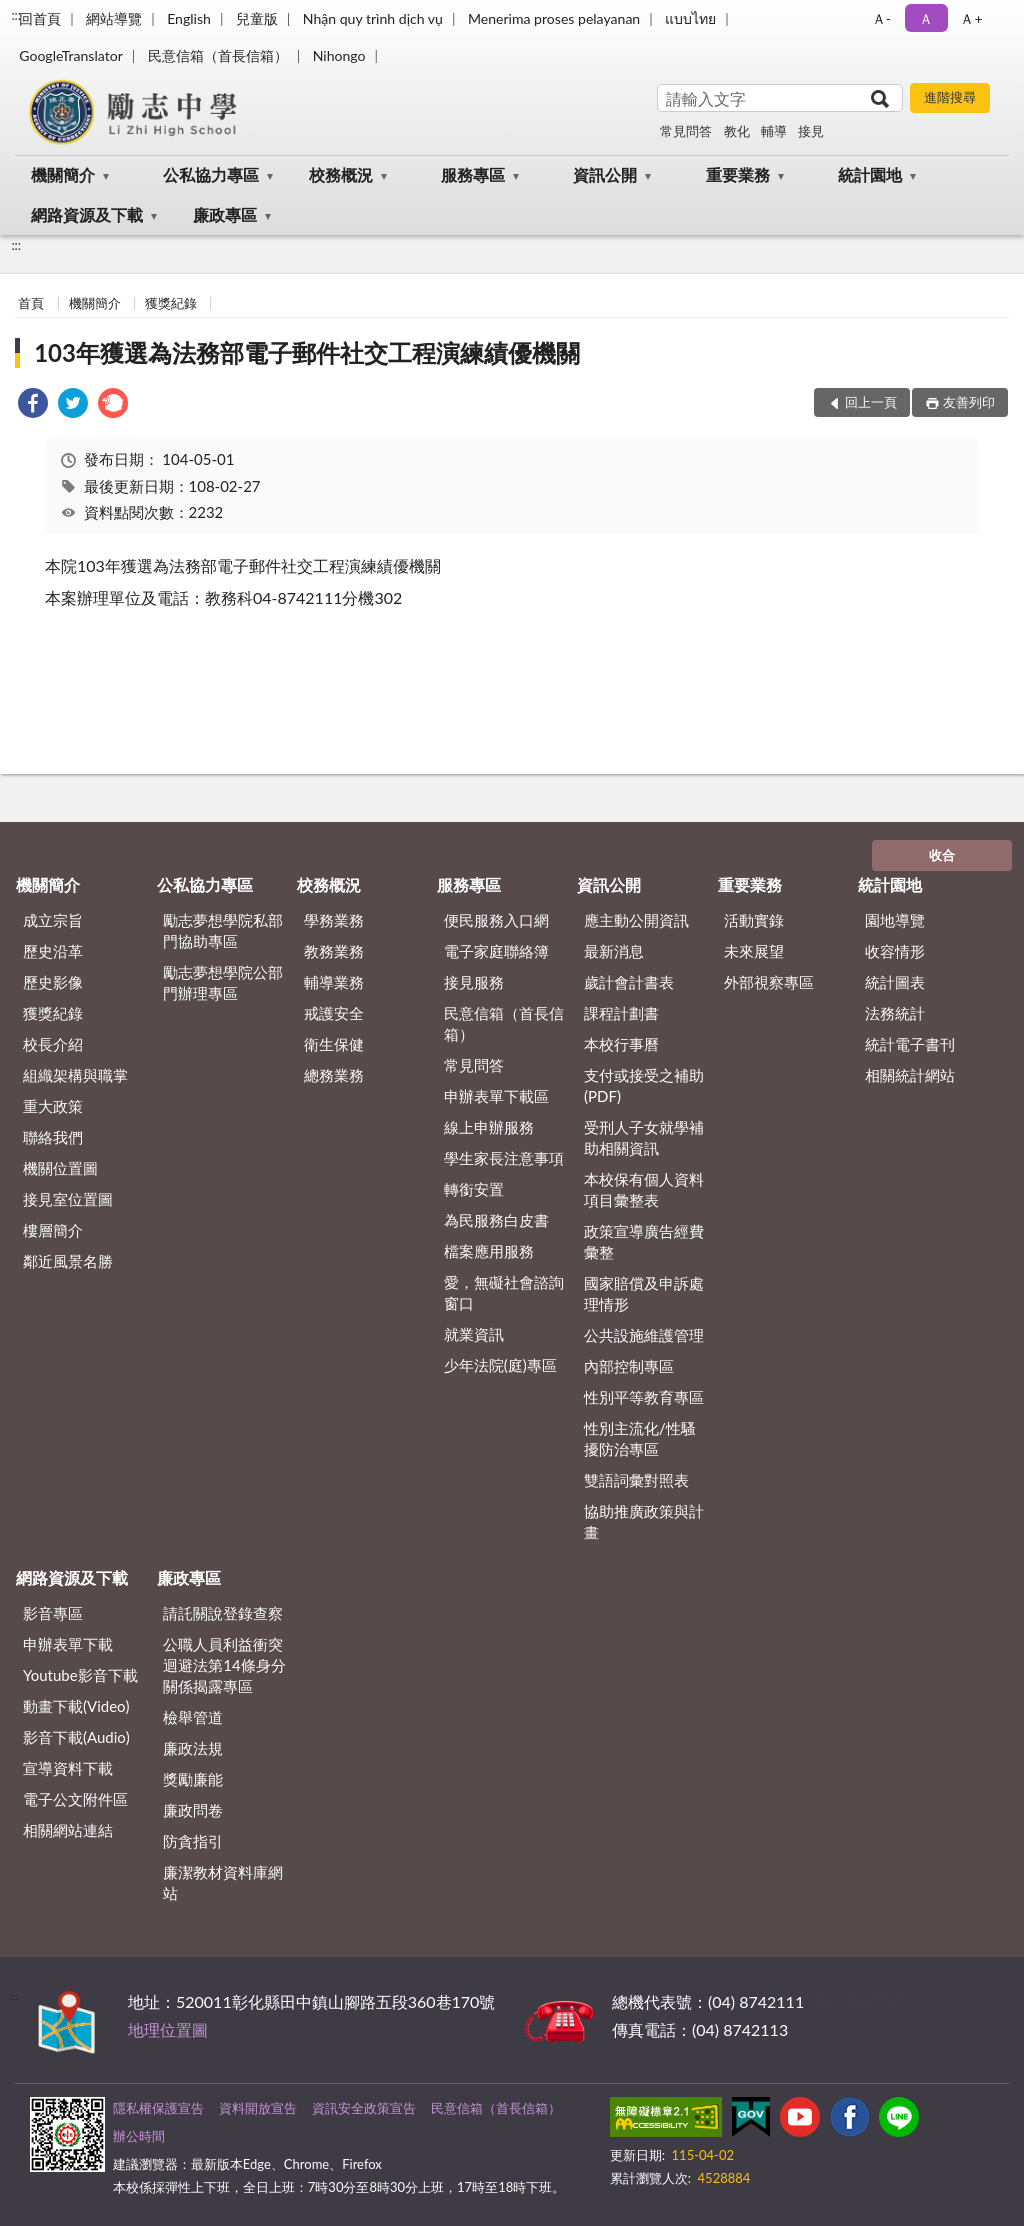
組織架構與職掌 (75, 1075)
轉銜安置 (474, 1189)
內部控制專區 (629, 1366)
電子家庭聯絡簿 (496, 951)
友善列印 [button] (969, 402)
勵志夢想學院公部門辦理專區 (223, 982)
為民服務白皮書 (496, 1220)
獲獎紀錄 (171, 303)
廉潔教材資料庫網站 (223, 1882)
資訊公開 (605, 174)
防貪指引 (193, 1841)
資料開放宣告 (258, 2108)
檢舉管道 (193, 1717)
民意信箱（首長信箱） (218, 55)
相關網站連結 (68, 1830)
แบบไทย (690, 18)
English (189, 18)
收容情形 (895, 951)
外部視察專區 (769, 982)
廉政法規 (193, 1748)
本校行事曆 (621, 1044)
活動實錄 (754, 920)
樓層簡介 (53, 1230)
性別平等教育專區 (644, 1397)
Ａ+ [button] (971, 18)
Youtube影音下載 (80, 1675)
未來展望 (754, 951)
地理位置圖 (168, 2029)
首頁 (31, 303)
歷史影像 (53, 982)
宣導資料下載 (68, 1768)
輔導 (774, 131)
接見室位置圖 (68, 1199)
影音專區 (53, 1613)
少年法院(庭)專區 (500, 1365)
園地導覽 (895, 920)
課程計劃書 (621, 1013)
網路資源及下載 (87, 214)
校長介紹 (53, 1044)
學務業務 (334, 920)
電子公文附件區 (75, 1799)
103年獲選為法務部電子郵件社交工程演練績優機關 (307, 352)
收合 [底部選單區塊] (942, 855)
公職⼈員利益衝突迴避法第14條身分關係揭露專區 (224, 1665)
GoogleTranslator (71, 55)
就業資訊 (474, 1334)
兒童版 (257, 18)
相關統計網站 (910, 1075)
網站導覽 (114, 18)
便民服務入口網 (496, 920)
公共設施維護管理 (644, 1335)
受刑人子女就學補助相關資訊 (644, 1137)
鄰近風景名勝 (68, 1261)
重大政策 (53, 1106)
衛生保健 (334, 1044)
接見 (811, 131)
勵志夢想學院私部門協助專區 (223, 930)
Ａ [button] (926, 18)
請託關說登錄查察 (223, 1613)
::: (16, 15)
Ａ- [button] (881, 18)
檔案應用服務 (489, 1251)
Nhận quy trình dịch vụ (373, 18)
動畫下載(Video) (76, 1706)
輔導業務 (334, 982)
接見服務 (474, 982)
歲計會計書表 (629, 982)
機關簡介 (63, 174)
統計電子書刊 (910, 1044)
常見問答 (686, 131)
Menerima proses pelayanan (554, 18)
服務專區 (473, 174)
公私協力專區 (211, 174)
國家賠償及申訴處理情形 (644, 1293)
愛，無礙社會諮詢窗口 (504, 1292)
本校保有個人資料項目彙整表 (644, 1189)
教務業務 (334, 951)
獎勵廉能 (193, 1779)
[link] (33, 405)
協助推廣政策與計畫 (644, 1521)
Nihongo (339, 55)
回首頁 (40, 18)
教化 (737, 131)
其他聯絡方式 (856, 2001)
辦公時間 (139, 2136)
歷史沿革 (53, 951)
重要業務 (738, 174)
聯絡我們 (53, 1137)
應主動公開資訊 (636, 920)
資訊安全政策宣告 (364, 2108)
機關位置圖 (60, 1168)
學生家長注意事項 (504, 1158)
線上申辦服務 (489, 1127)
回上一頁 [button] (871, 402)
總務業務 (334, 1075)
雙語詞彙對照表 (636, 1480)
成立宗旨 (53, 920)
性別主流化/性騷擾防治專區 (640, 1438)
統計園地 (870, 174)
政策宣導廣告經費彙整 (644, 1241)
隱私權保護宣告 (158, 2108)
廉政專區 (225, 214)
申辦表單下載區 (496, 1096)
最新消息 (614, 951)
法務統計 (895, 1013)
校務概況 (341, 174)
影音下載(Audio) (76, 1737)
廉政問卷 (193, 1810)
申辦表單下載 (68, 1644)
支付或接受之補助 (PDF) (644, 1085)
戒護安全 (334, 1013)
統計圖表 (895, 982)
